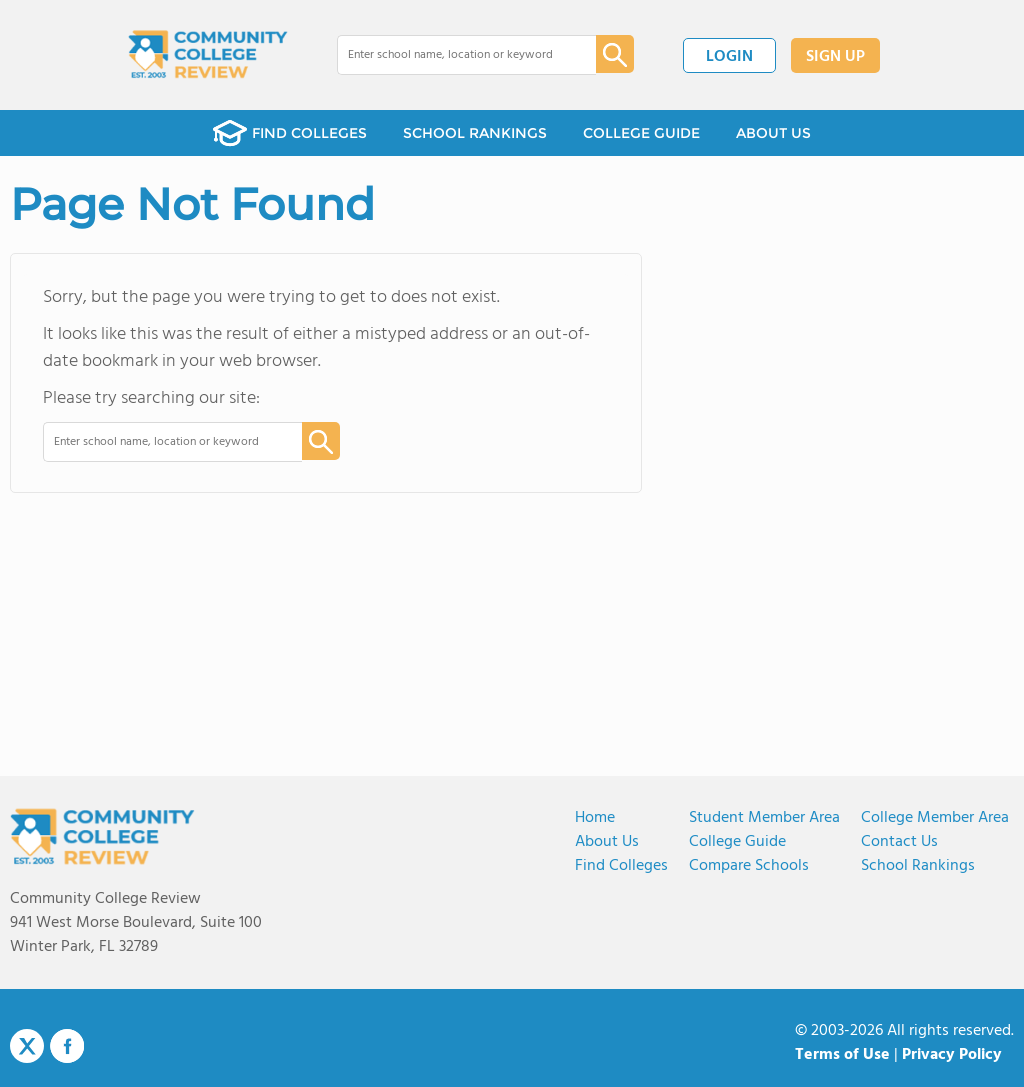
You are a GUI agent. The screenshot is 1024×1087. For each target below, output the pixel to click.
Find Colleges (621, 866)
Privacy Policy (952, 1055)
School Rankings (918, 866)
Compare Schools (749, 866)
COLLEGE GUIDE (641, 133)
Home (595, 818)
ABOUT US (773, 133)
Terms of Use (842, 1055)
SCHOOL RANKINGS (475, 133)
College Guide (737, 842)
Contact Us (899, 842)
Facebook (67, 1046)
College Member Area (935, 818)
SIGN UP (835, 57)
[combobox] (452, 55)
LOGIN (729, 57)
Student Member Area (764, 818)
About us (607, 842)
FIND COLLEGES (290, 133)
